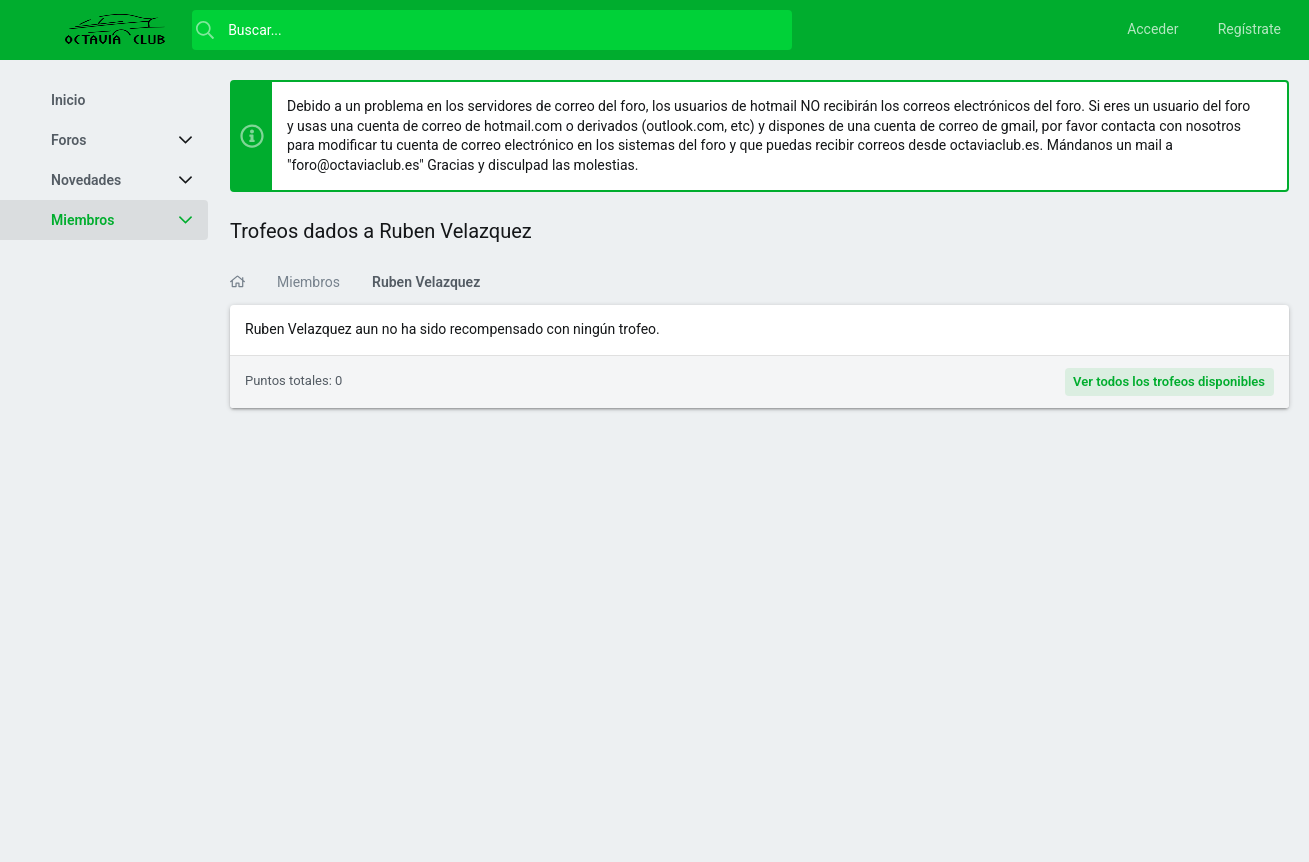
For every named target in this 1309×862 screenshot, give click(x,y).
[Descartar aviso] (1263, 107)
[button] (40, 30)
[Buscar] (492, 30)
